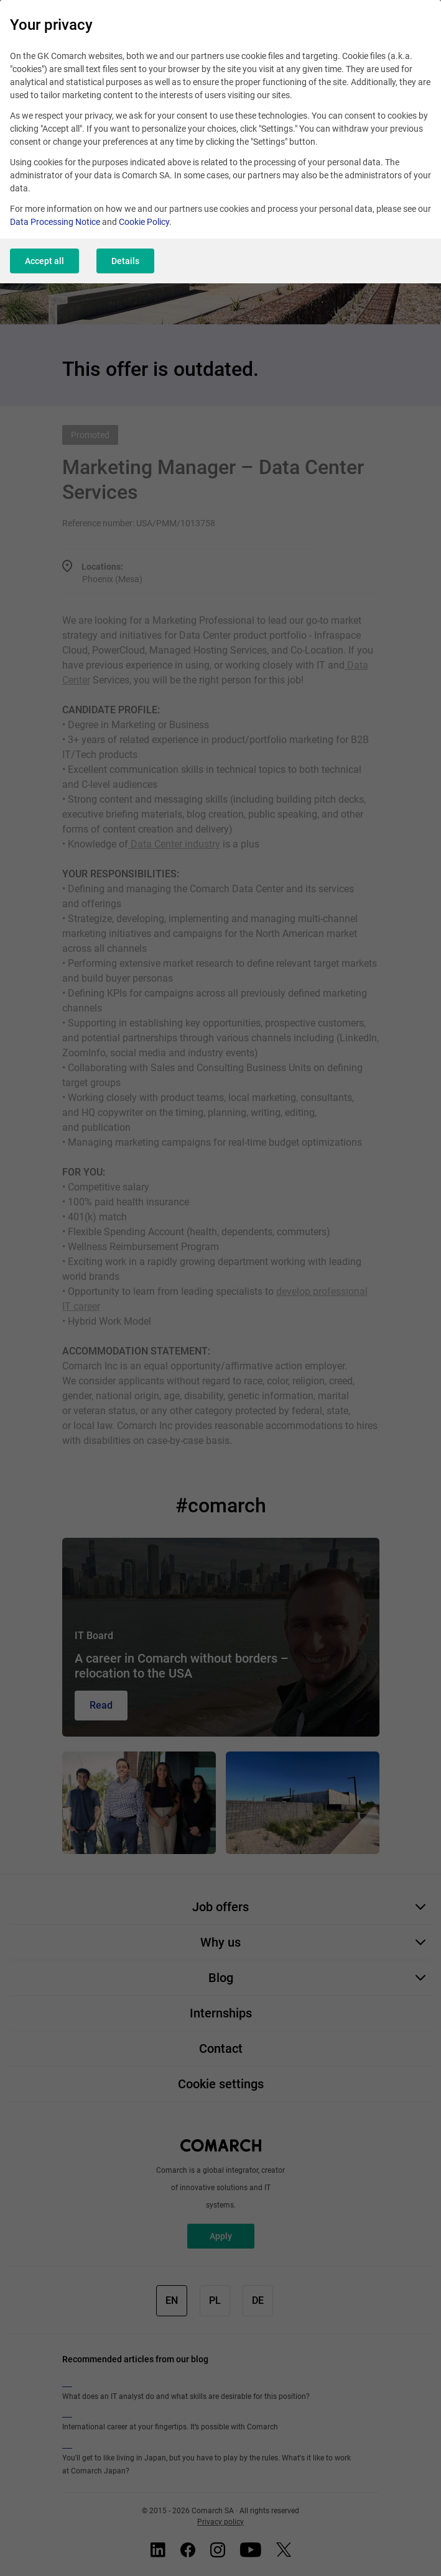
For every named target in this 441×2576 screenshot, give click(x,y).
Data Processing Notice (55, 222)
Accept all (44, 261)
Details (125, 261)
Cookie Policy (144, 222)
